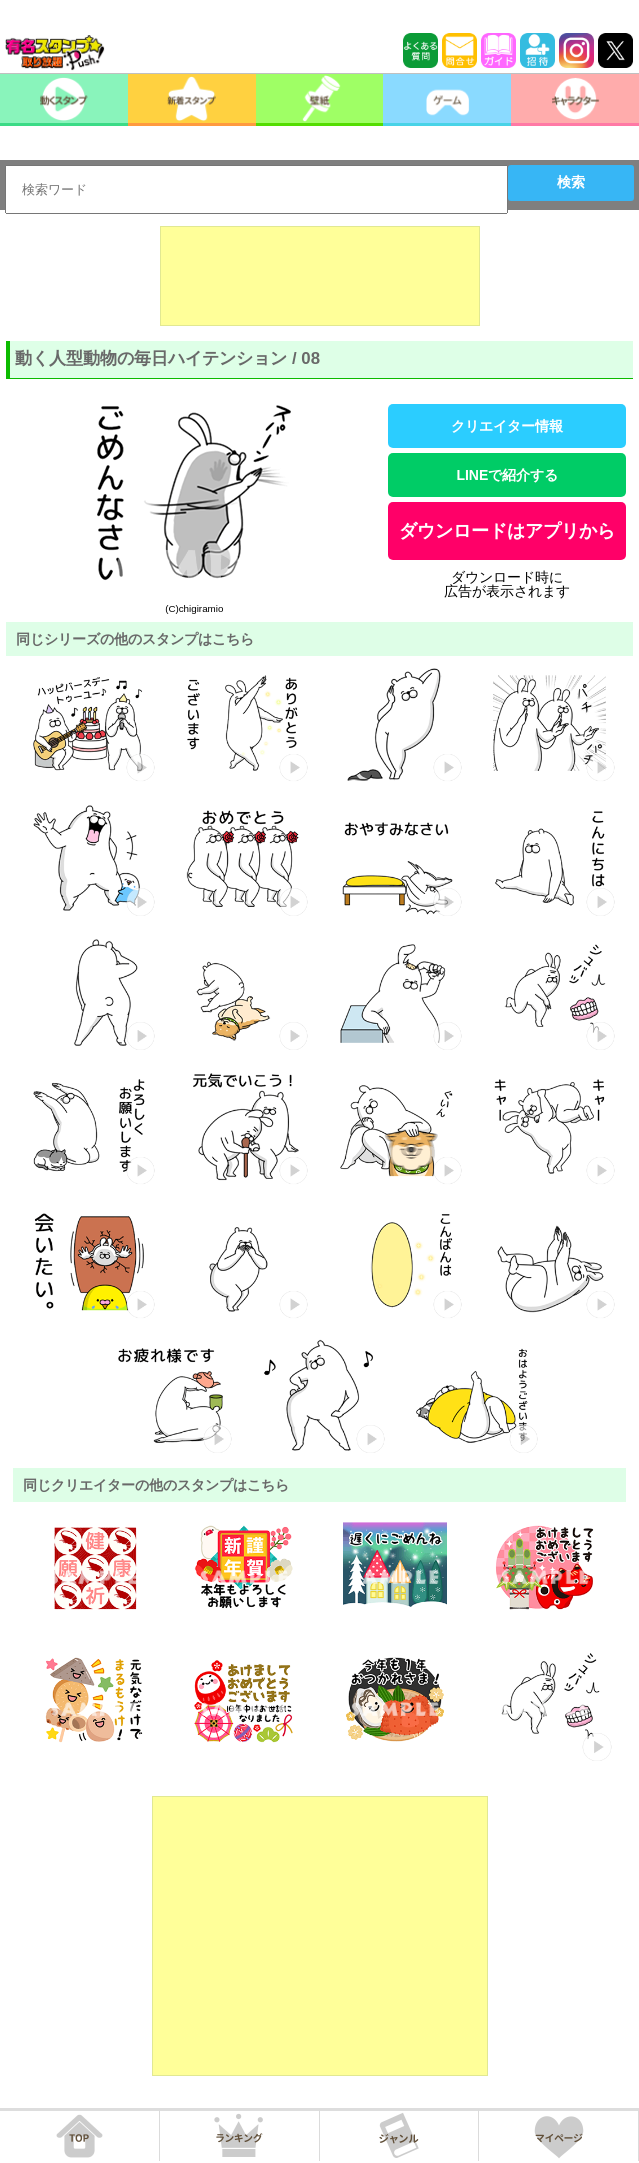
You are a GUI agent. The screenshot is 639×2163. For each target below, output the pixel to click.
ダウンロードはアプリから (507, 531)
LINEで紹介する (507, 475)
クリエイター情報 (507, 426)
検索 (571, 182)
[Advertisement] (320, 276)
